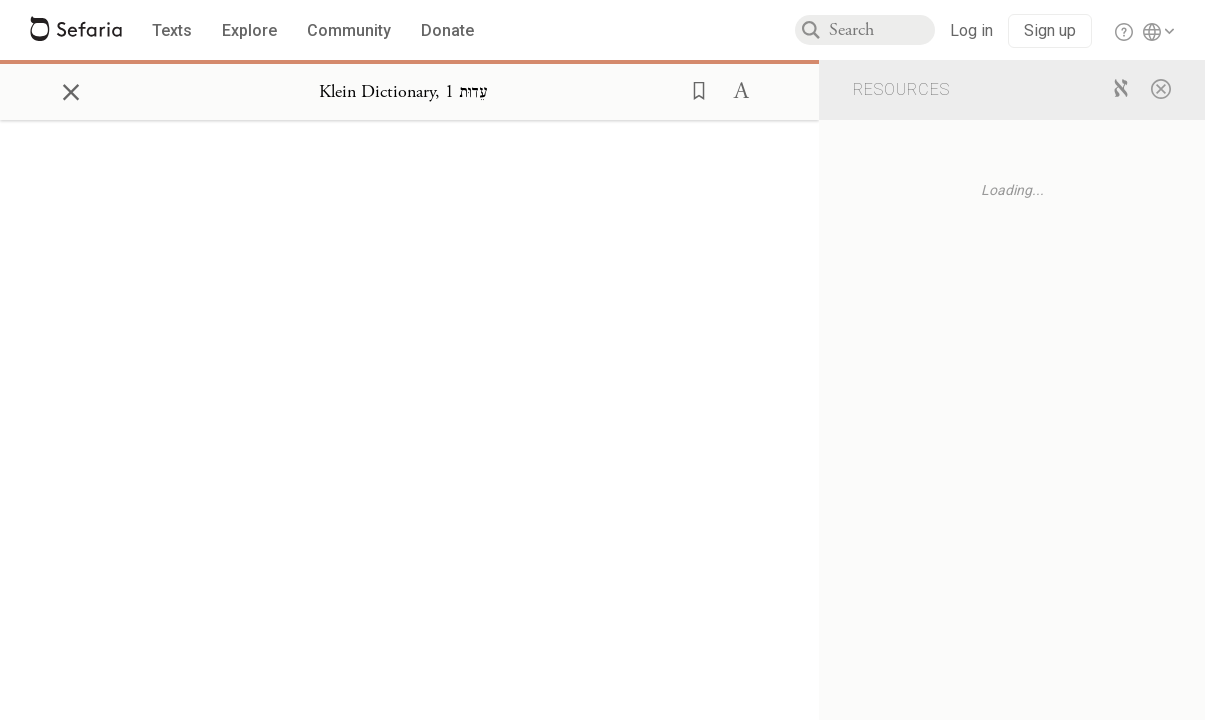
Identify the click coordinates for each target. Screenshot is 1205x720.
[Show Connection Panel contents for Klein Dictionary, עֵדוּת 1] (403, 92)
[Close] (1161, 88)
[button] (693, 89)
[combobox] (882, 30)
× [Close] (71, 89)
